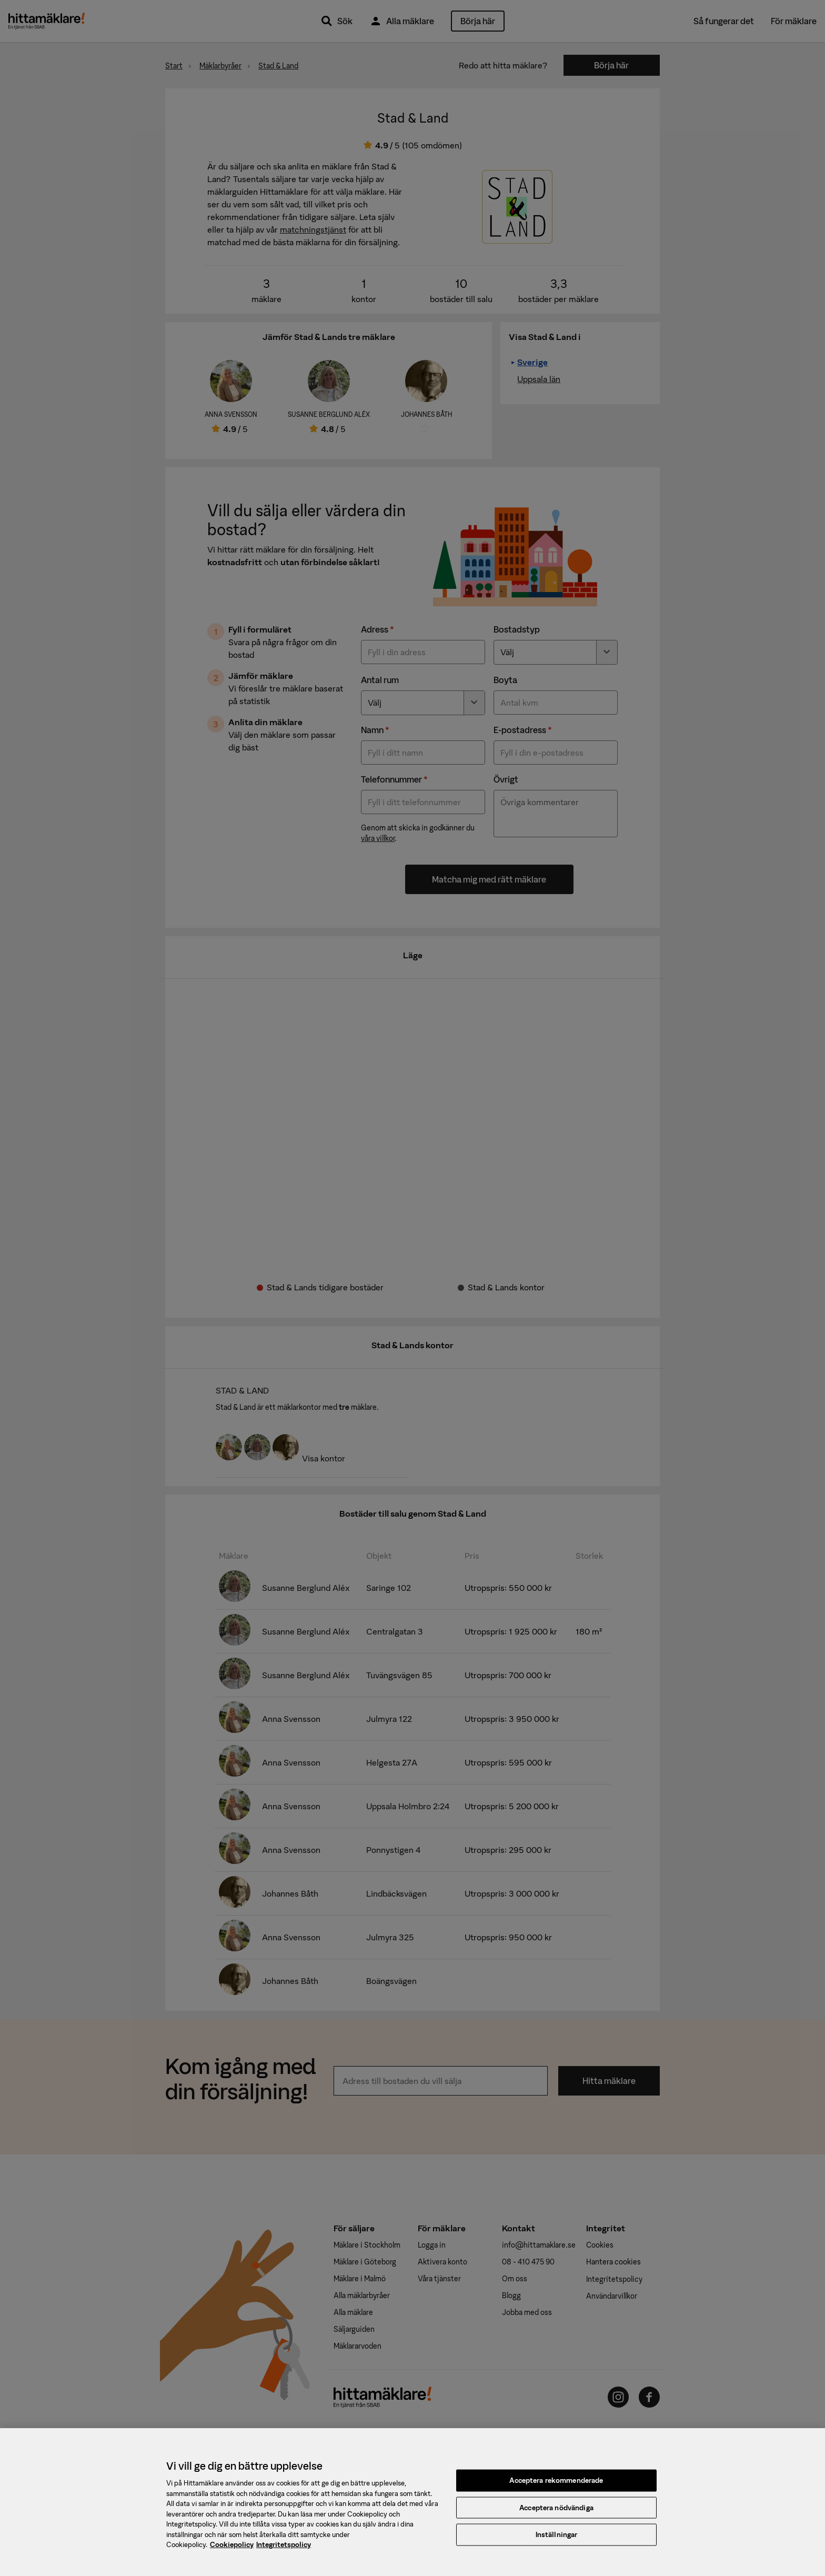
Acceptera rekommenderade (556, 2487)
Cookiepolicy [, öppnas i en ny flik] (232, 2552)
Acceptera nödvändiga (556, 2514)
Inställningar (557, 2541)
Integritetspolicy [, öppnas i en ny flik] (283, 2552)
